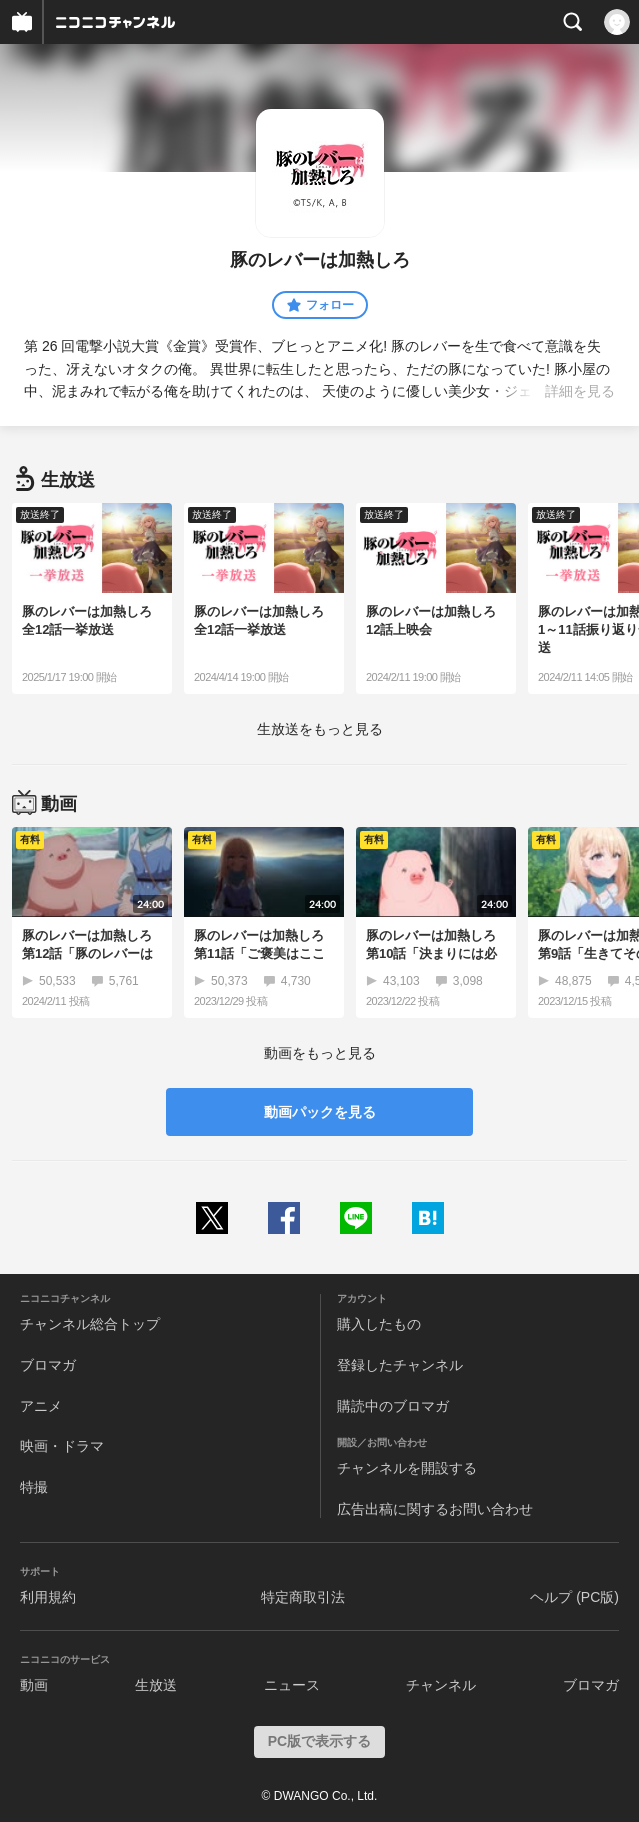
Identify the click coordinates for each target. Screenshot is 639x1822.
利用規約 (48, 1597)
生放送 (156, 1685)
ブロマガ (48, 1365)
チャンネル (441, 1685)
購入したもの (379, 1324)
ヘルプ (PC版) (574, 1597)
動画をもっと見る (320, 1053)
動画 (34, 1685)
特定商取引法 (303, 1597)
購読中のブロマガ (393, 1406)
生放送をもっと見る (320, 729)
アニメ (41, 1406)
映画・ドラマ (62, 1446)
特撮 (34, 1487)
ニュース (292, 1685)
